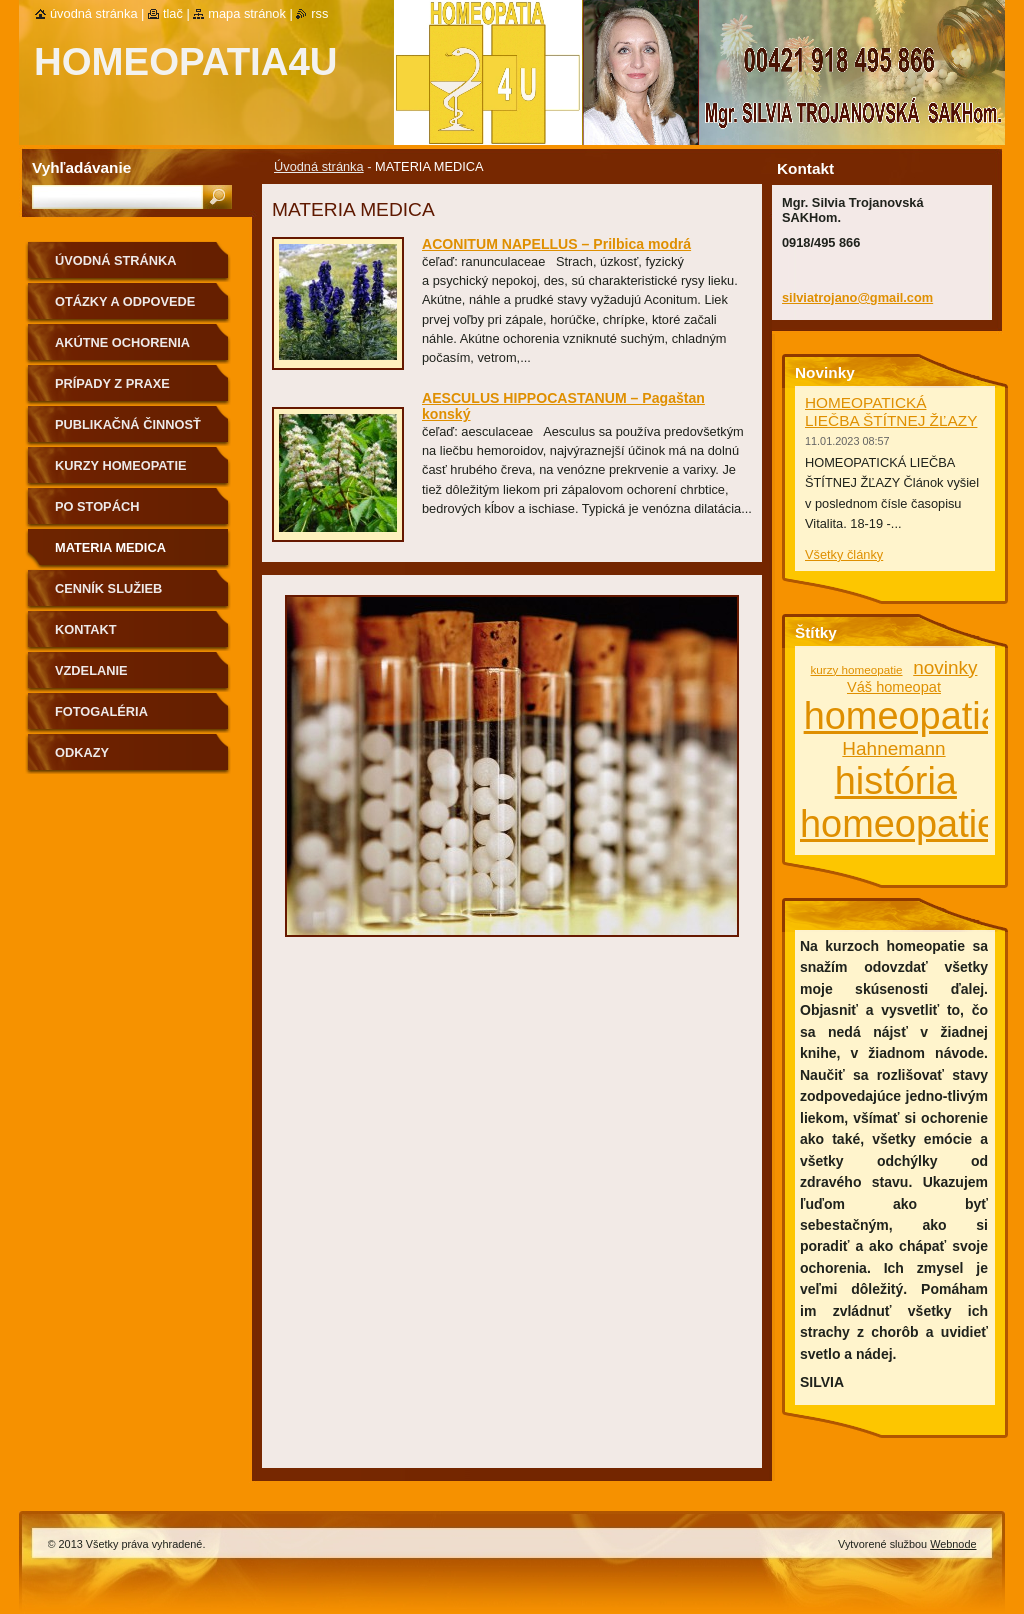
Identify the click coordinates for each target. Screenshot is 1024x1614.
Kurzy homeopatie (121, 465)
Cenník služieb (108, 588)
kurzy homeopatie (857, 669)
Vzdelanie (91, 670)
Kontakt (86, 629)
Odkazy (82, 752)
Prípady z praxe (112, 383)
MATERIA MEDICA (110, 547)
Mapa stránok (247, 13)
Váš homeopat (894, 687)
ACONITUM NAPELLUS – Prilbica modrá (556, 244)
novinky (945, 667)
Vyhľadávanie (81, 167)
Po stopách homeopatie (97, 513)
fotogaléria (101, 711)
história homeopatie (899, 802)
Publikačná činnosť (128, 424)
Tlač (173, 13)
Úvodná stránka (319, 166)
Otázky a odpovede (125, 301)
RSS (319, 13)
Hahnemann (893, 748)
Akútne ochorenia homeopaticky (122, 349)
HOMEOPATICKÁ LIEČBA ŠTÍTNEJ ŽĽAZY (891, 411)
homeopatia (903, 716)
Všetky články (844, 554)
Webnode (953, 1544)
